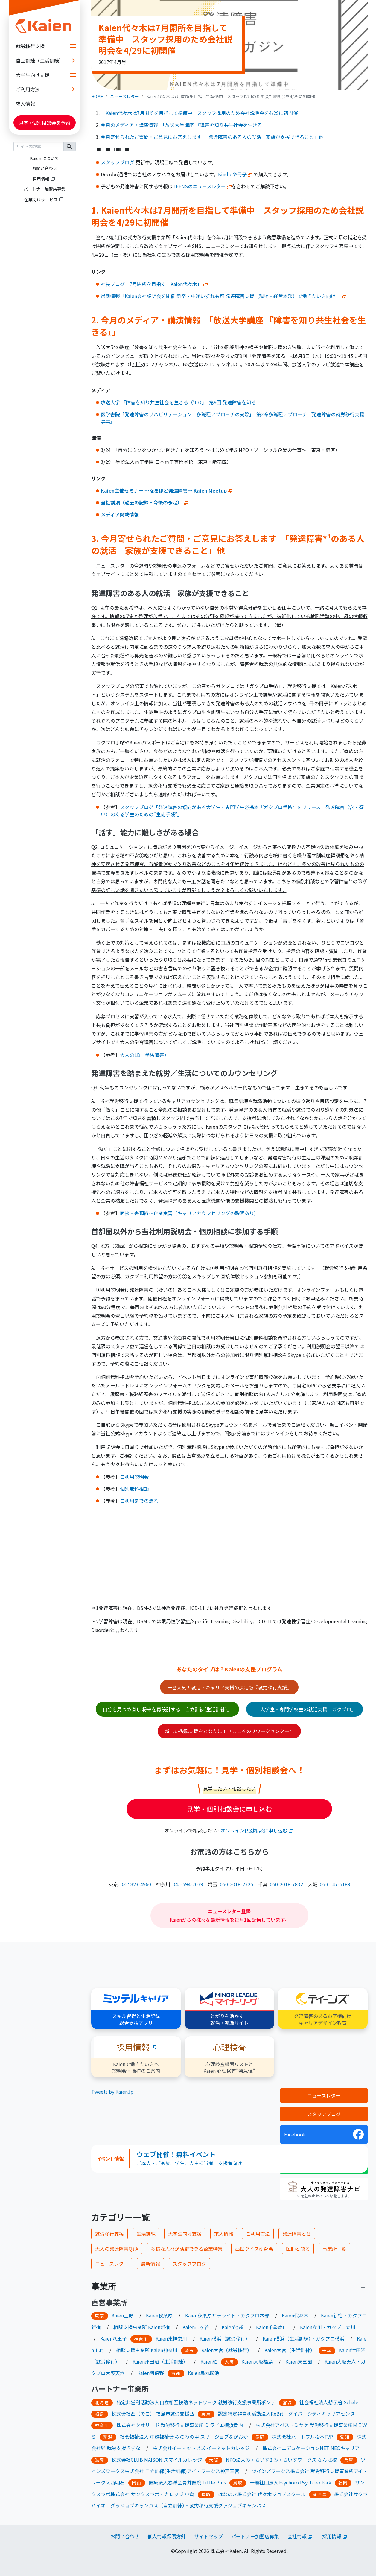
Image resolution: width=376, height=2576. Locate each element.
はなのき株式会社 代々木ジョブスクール (261, 2494)
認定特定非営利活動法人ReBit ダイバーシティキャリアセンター (289, 2413)
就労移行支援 (48, 46)
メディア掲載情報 (120, 514)
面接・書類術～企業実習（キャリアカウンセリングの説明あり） (189, 1213)
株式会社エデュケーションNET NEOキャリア (311, 2448)
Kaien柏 (208, 2361)
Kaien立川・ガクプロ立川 (327, 2327)
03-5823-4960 (136, 1884)
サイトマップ (208, 2536)
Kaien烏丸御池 (203, 2372)
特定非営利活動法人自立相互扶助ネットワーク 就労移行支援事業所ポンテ (195, 2402)
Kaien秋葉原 (159, 2315)
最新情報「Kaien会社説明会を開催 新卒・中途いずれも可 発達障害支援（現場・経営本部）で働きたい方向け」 (223, 296)
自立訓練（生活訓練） (48, 60)
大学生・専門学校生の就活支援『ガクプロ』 (306, 1709)
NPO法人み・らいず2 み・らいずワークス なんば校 (281, 2459)
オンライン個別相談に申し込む (253, 1830)
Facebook (295, 2134)
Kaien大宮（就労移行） (226, 2350)
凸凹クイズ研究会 (254, 2248)
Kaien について (44, 158)
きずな (133, 2448)
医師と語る (298, 2248)
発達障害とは (296, 2233)
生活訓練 (146, 2233)
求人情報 (48, 103)
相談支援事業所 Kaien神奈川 (146, 2350)
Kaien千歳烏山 (271, 2327)
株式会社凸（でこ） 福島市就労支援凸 (153, 2413)
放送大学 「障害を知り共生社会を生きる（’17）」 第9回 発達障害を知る (178, 402)
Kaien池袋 (232, 2327)
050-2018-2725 (236, 1884)
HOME (97, 96)
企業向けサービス (41, 200)
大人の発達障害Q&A (116, 2248)
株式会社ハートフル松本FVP (302, 2436)
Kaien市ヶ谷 (195, 2327)
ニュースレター (124, 96)
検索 (69, 146)
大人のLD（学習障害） (144, 1054)
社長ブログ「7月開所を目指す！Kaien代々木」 (154, 284)
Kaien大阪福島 (257, 2361)
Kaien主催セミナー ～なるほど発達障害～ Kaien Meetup (164, 490)
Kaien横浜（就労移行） (225, 2338)
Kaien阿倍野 (150, 2372)
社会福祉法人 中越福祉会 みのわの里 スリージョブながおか (184, 2436)
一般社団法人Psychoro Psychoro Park (290, 2482)
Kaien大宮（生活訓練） (289, 2350)
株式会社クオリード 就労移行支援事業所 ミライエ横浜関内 (179, 2424)
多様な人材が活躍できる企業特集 (187, 2248)
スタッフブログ (117, 162)
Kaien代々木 (295, 2315)
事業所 (103, 2286)
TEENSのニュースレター (202, 186)
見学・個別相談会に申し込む (229, 1809)
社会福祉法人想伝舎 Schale (328, 2402)
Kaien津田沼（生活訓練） (160, 2361)
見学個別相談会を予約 (44, 122)
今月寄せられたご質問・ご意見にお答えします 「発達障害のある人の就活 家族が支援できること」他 (212, 136)
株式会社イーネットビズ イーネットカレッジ (201, 2448)
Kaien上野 (122, 2315)
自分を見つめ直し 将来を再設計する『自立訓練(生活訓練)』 (167, 1709)
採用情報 (41, 179)
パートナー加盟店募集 (45, 189)
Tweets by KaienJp (112, 2091)
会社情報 (297, 2536)
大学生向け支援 (48, 74)
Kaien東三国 (298, 2361)
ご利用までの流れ (139, 1500)
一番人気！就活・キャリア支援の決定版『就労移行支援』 (229, 1687)
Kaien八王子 (113, 2338)
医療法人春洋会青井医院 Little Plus (187, 2482)
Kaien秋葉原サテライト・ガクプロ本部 (227, 2315)
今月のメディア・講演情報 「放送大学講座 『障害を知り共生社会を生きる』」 (185, 124)
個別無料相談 (134, 1488)
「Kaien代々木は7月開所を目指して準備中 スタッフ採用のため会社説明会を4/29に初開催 (199, 112)
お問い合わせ (44, 168)
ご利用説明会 (134, 1476)
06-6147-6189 (335, 1884)
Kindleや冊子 (232, 174)
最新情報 (150, 2263)
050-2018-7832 (286, 1884)
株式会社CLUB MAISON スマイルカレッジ (157, 2459)
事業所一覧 (334, 2248)
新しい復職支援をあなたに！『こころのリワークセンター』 (229, 1731)
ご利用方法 (48, 89)
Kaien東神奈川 (171, 2338)
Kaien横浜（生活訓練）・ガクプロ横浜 (303, 2338)
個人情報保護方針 (166, 2536)
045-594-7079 (188, 1884)
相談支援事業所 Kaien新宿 (141, 2327)
